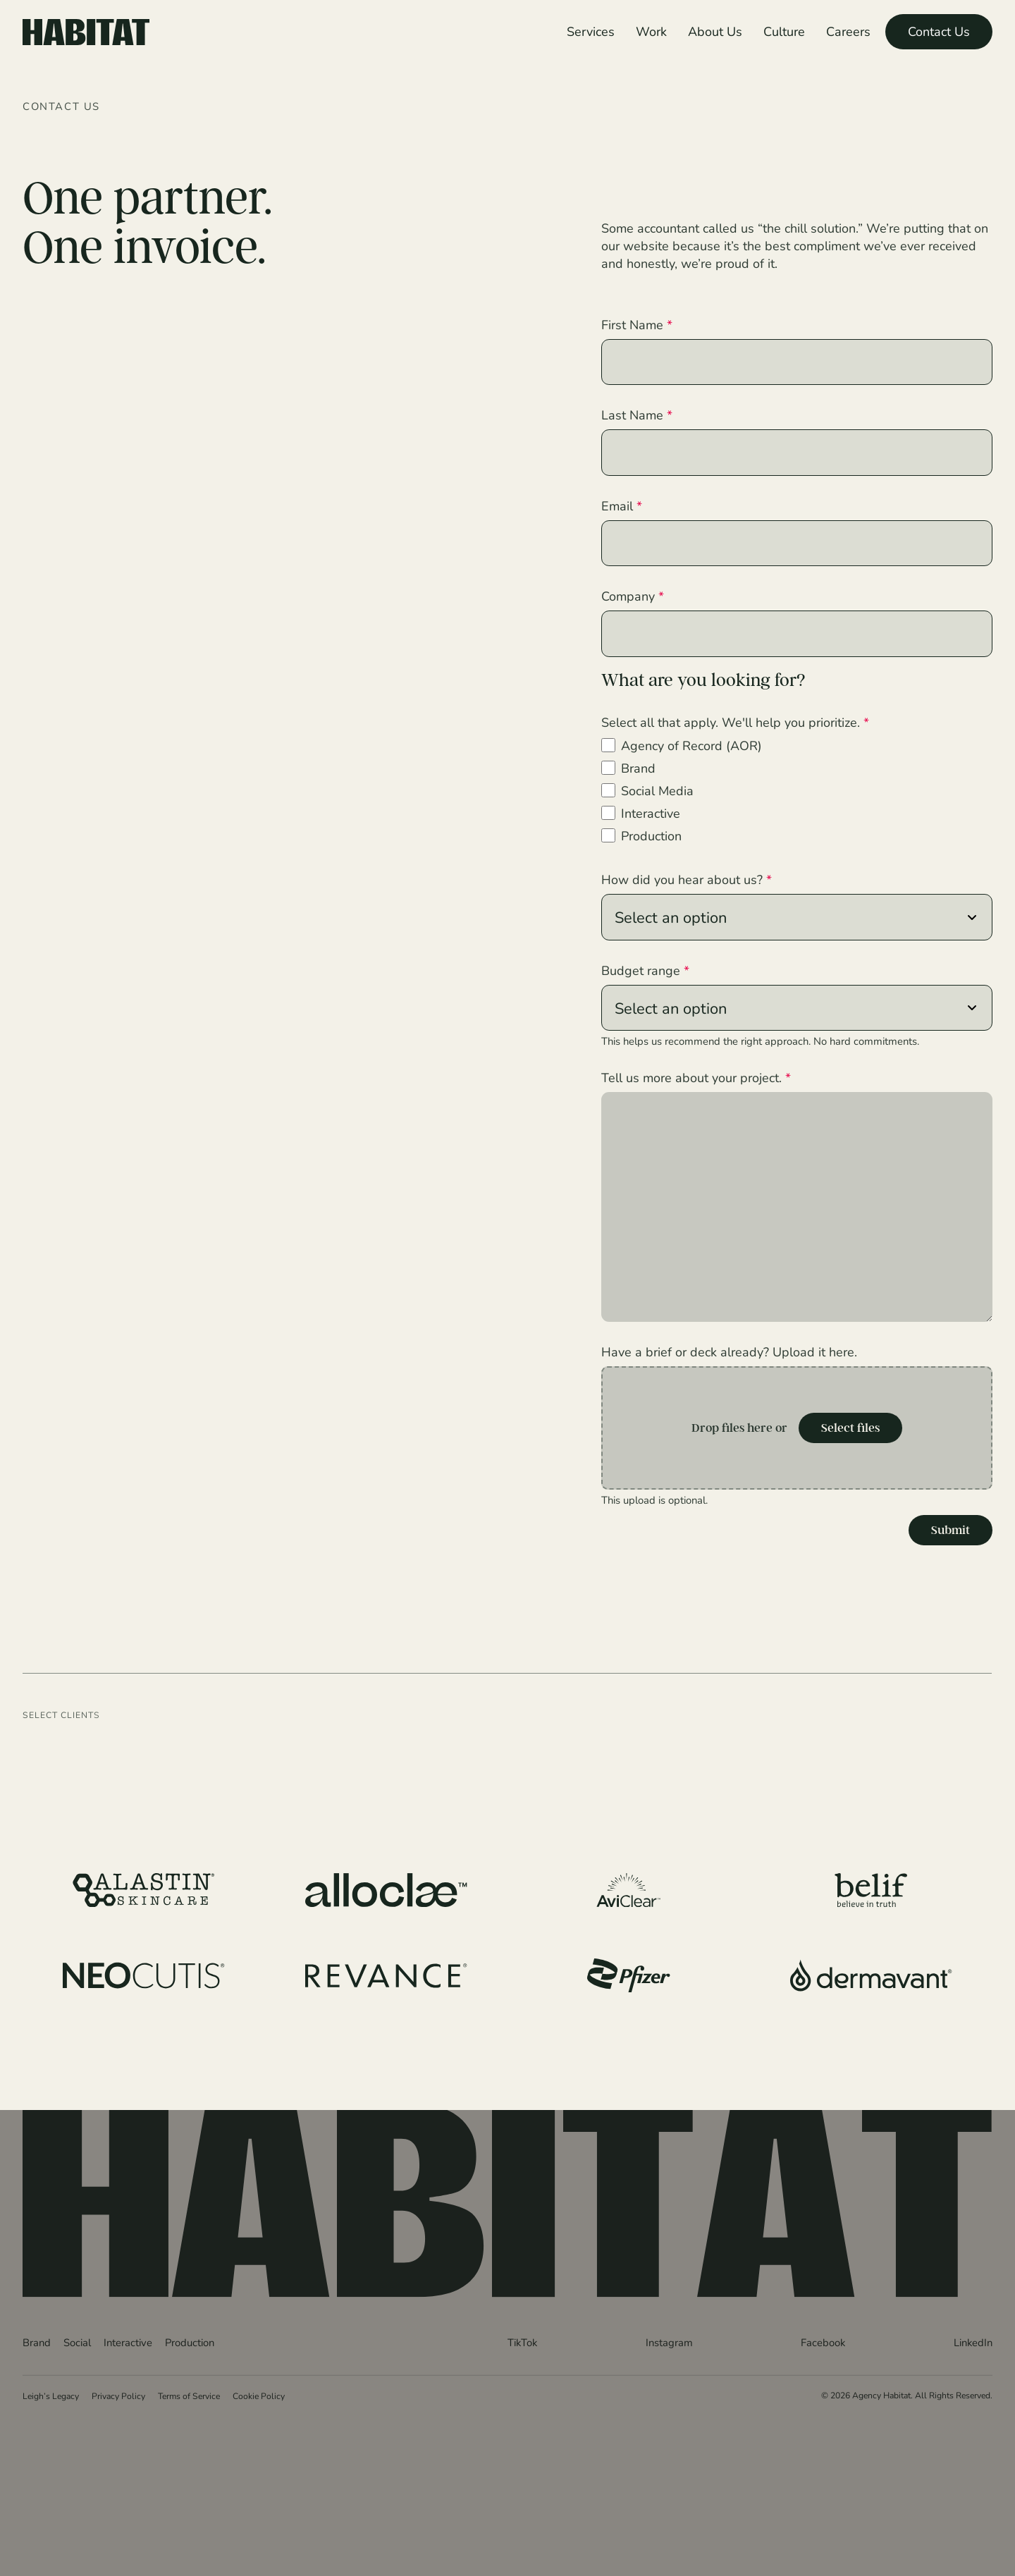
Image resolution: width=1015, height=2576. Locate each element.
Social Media (657, 790)
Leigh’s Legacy (51, 2394)
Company (632, 595)
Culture (784, 31)
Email (621, 505)
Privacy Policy (118, 2394)
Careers (848, 31)
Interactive (650, 812)
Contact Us (939, 31)
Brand (638, 767)
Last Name (636, 414)
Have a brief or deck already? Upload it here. (729, 1351)
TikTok (522, 2341)
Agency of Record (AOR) (691, 745)
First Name (636, 324)
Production (651, 835)
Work (651, 31)
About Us (715, 31)
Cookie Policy (259, 2394)
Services (591, 31)
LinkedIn (973, 2341)
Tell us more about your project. (696, 1077)
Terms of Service (189, 2394)
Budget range (645, 970)
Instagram (669, 2341)
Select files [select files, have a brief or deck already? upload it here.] (850, 1428)
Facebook (823, 2341)
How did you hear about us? (686, 879)
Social (77, 2341)
